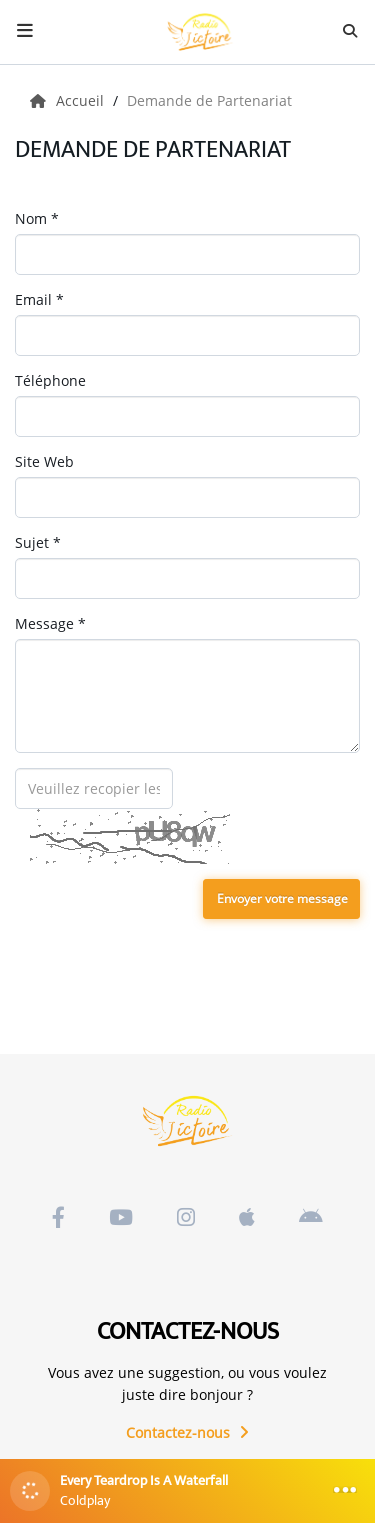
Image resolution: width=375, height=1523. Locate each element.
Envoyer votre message (282, 898)
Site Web (44, 461)
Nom (37, 218)
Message (50, 623)
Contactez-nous (187, 1432)
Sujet (38, 542)
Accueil (69, 100)
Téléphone (50, 380)
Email (39, 299)
